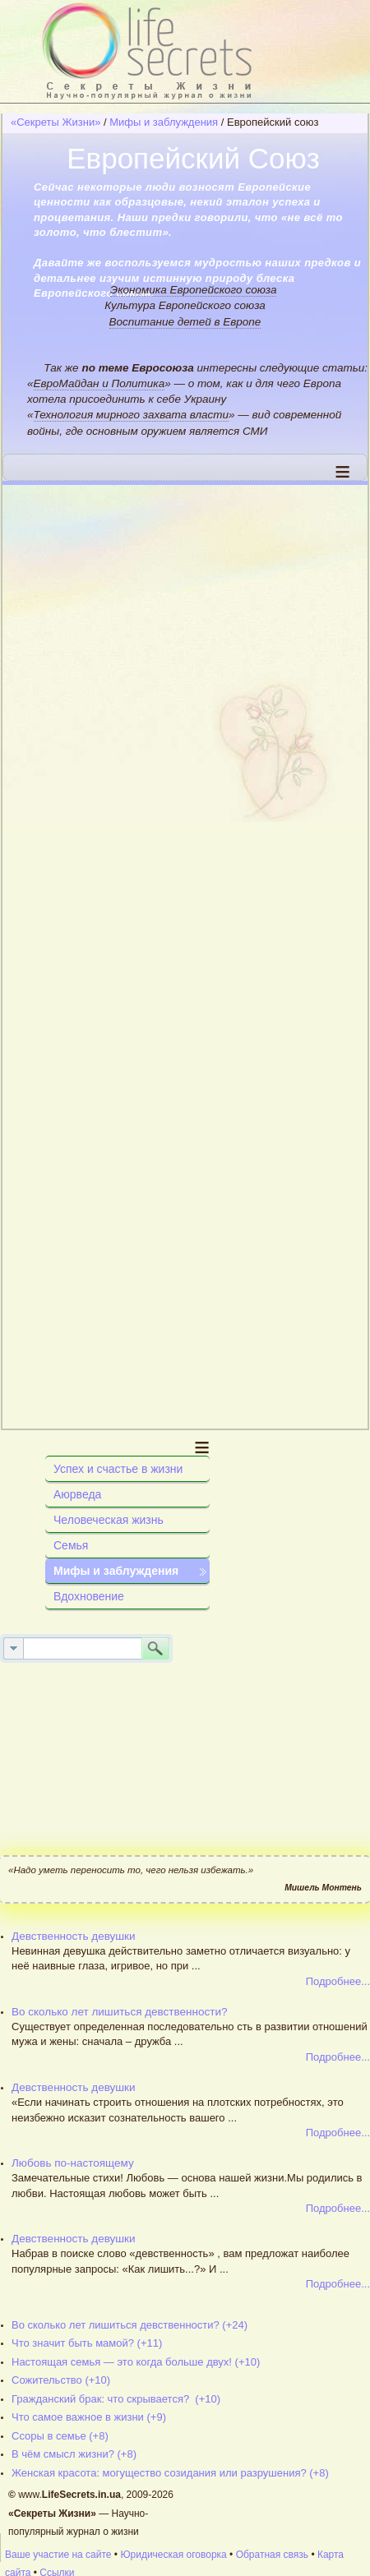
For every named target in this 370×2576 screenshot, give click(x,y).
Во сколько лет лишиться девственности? (119, 2012)
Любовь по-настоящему (73, 2163)
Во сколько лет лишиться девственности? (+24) (129, 2325)
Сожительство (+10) (61, 2380)
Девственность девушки (74, 1936)
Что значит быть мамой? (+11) (87, 2343)
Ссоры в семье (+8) (60, 2436)
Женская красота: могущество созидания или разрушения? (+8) (170, 2473)
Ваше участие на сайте (58, 2554)
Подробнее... (338, 1981)
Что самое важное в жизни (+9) (89, 2417)
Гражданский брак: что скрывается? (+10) (116, 2399)
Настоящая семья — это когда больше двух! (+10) (136, 2362)
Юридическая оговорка (173, 2554)
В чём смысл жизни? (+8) (74, 2454)
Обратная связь (272, 2554)
